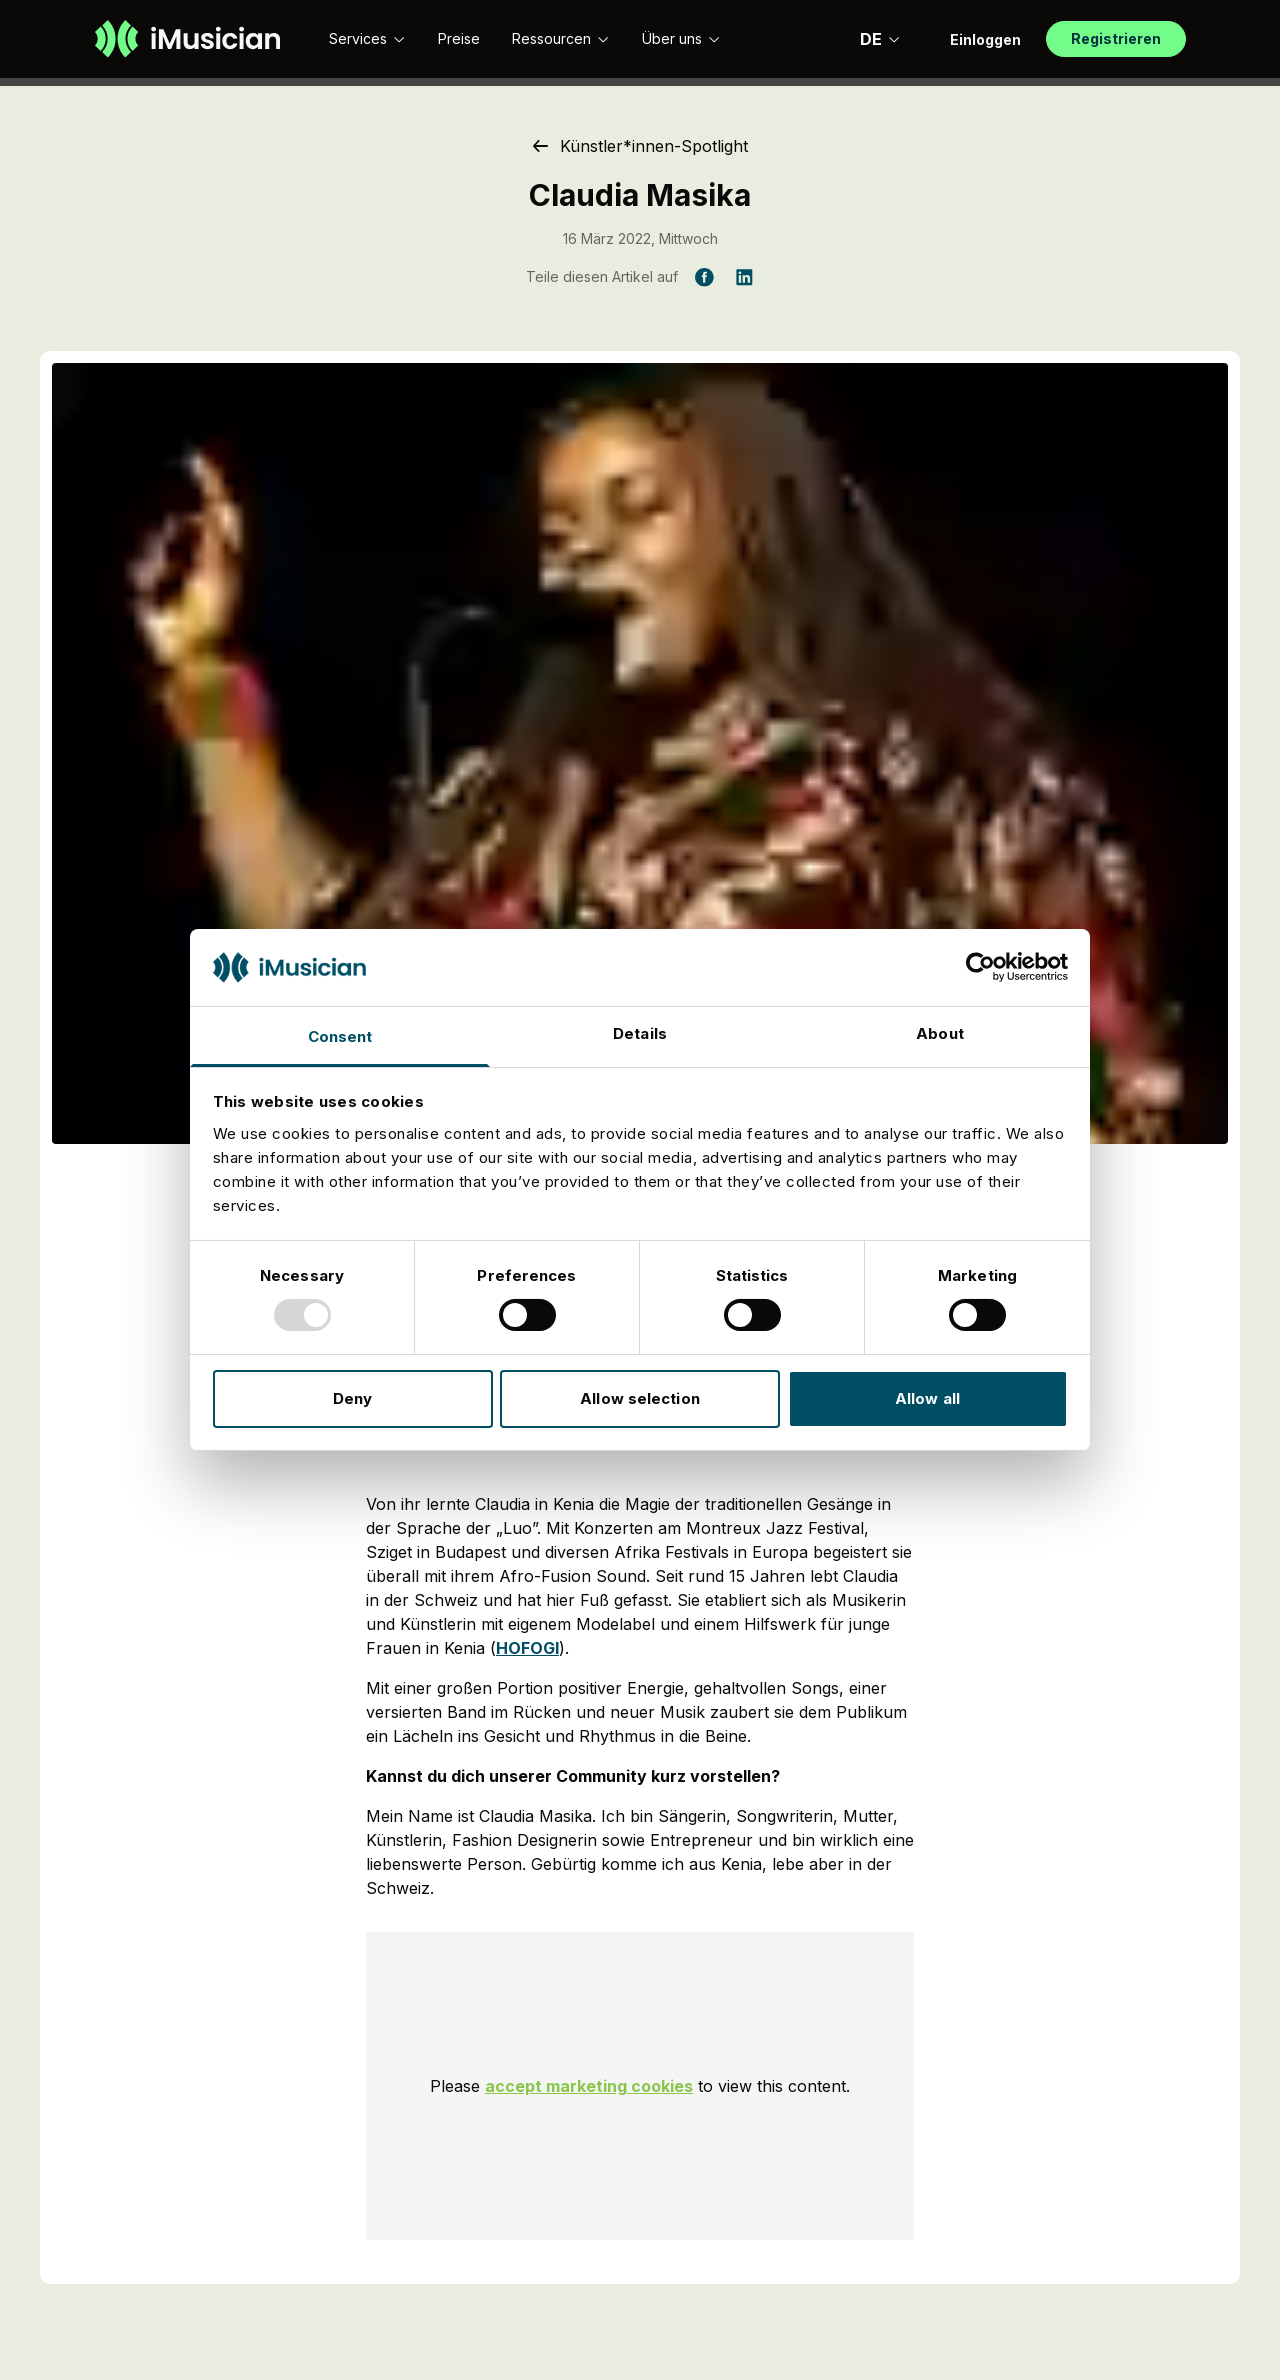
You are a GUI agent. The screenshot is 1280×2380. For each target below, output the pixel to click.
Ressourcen (561, 38)
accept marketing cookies (589, 2086)
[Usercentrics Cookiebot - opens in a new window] (980, 967)
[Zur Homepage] (187, 39)
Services (367, 38)
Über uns (681, 38)
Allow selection (640, 1398)
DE (880, 39)
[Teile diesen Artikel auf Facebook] (704, 277)
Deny (352, 1398)
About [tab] (940, 1033)
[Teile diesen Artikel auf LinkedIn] (744, 277)
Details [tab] (640, 1033)
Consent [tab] (340, 1036)
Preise (459, 38)
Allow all (927, 1398)
